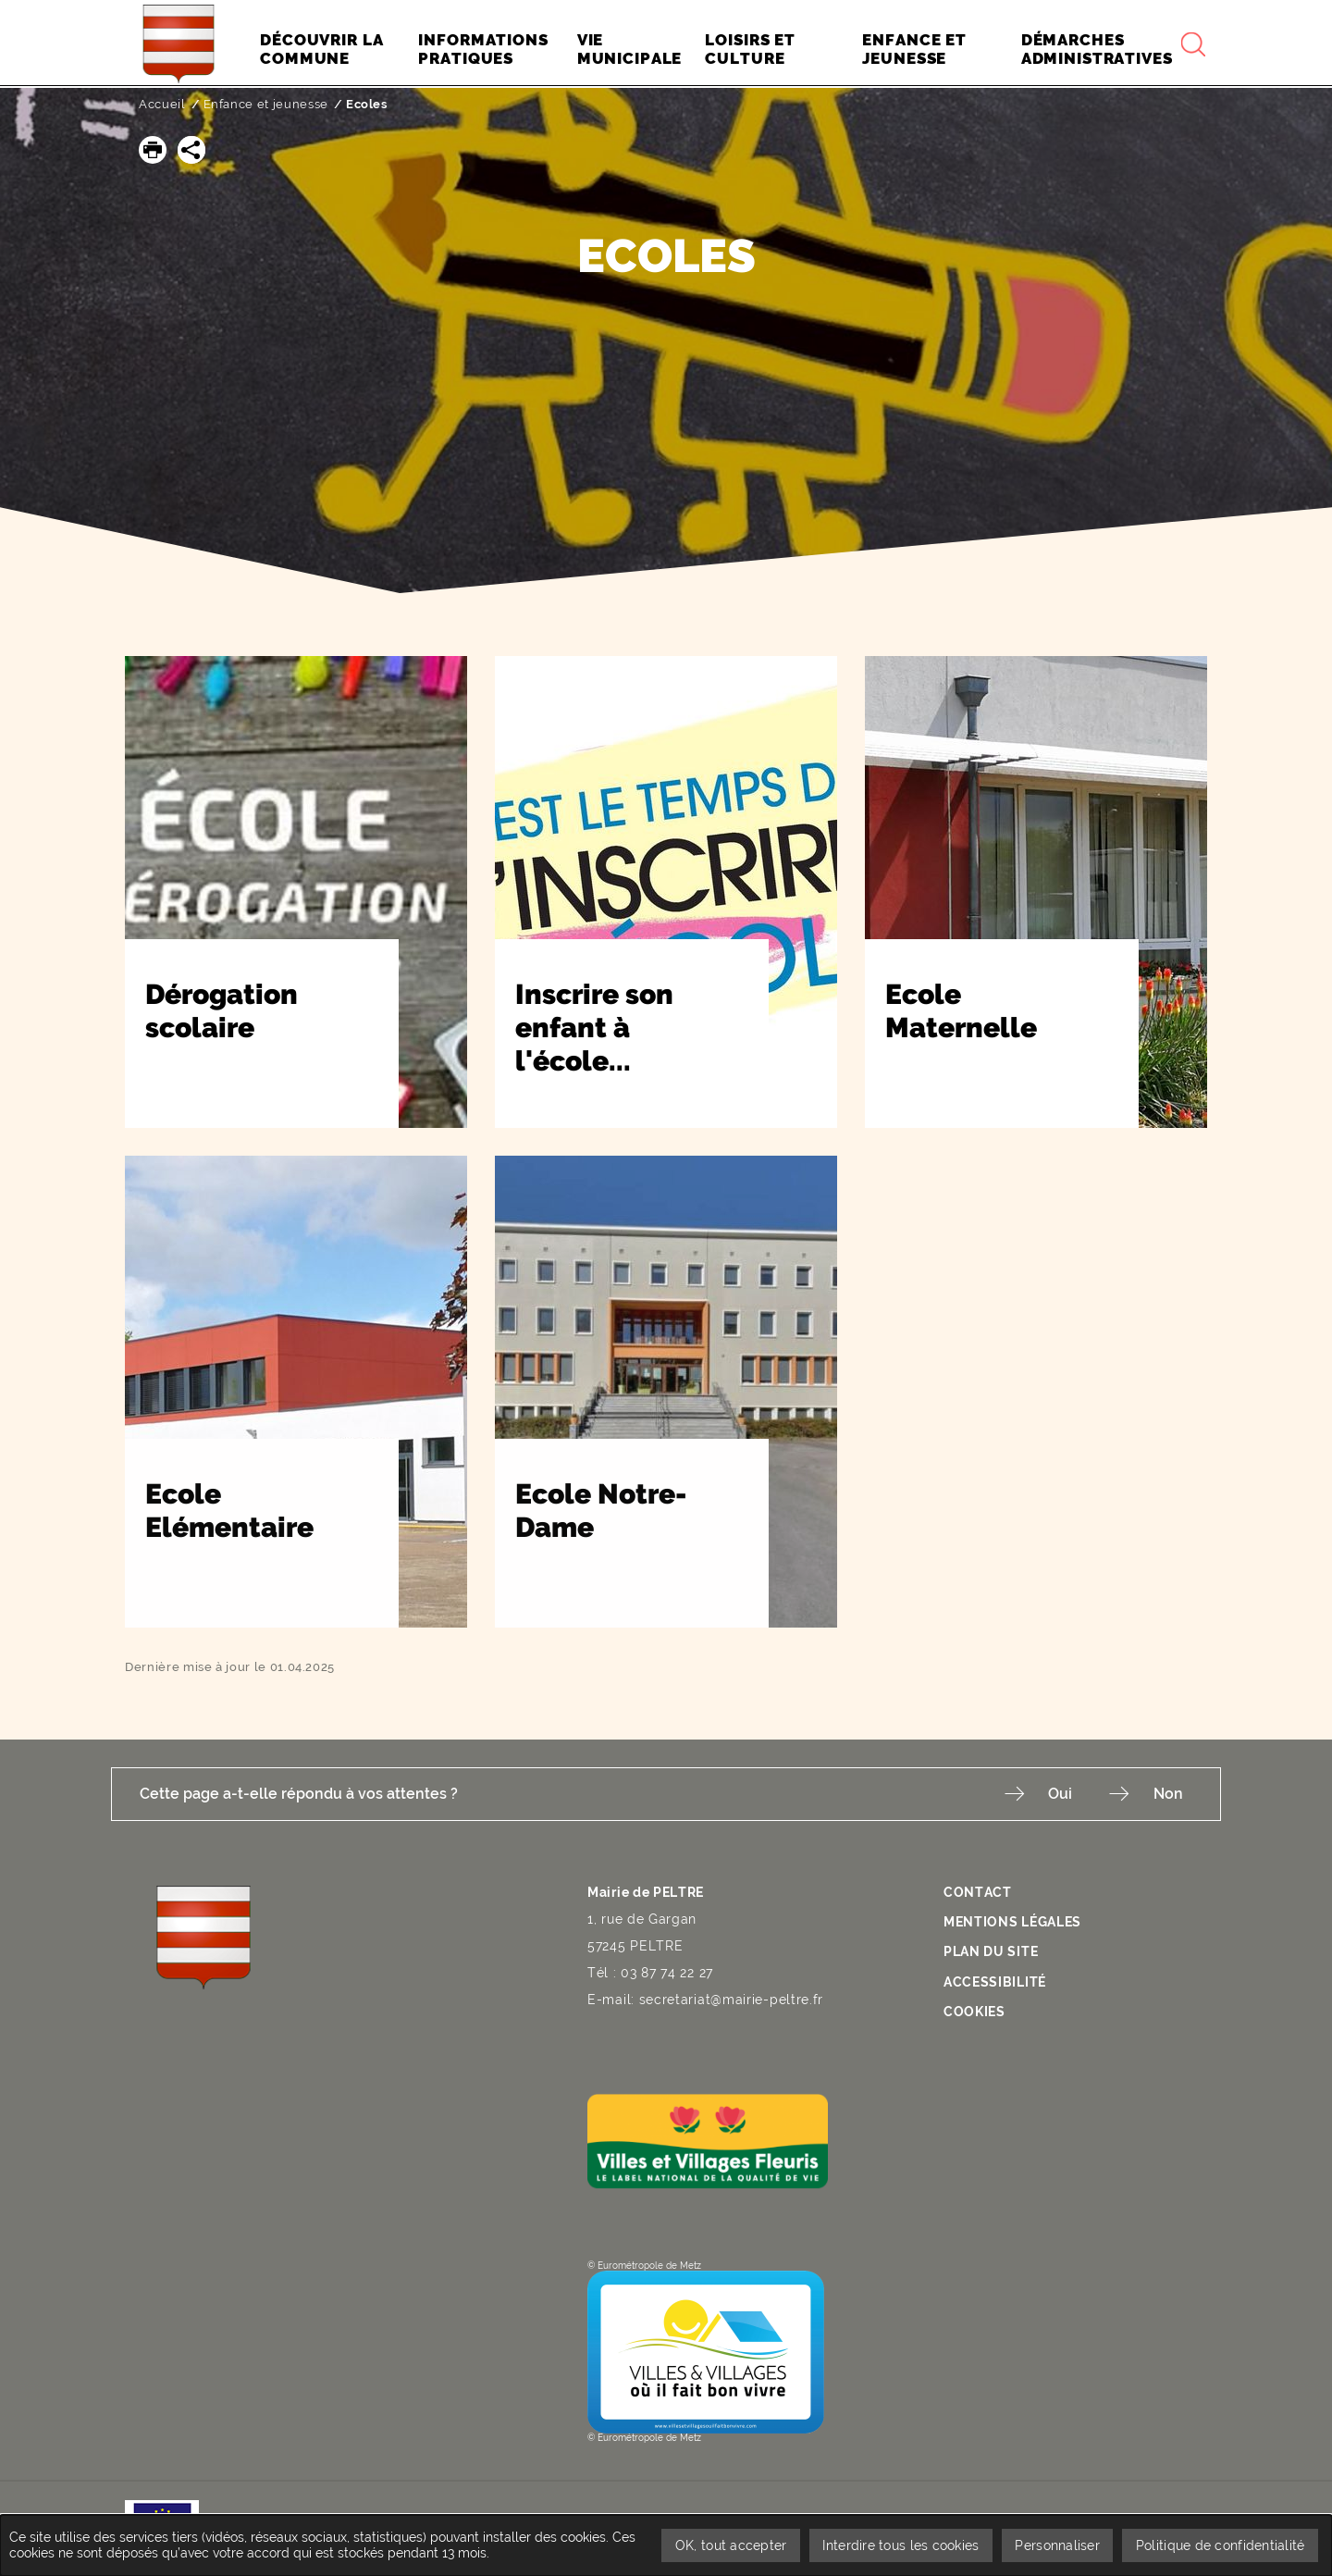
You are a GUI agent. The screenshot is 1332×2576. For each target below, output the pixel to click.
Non (1168, 1793)
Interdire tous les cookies (898, 2544)
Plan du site (991, 1950)
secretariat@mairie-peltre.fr (731, 1999)
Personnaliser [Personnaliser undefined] (1056, 2544)
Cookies (974, 2008)
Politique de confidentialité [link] (1219, 2544)
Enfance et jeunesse (266, 104)
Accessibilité (995, 1979)
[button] (152, 150)
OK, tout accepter (727, 2544)
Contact (978, 1892)
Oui (1058, 1793)
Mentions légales (1012, 1920)
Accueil (162, 104)
